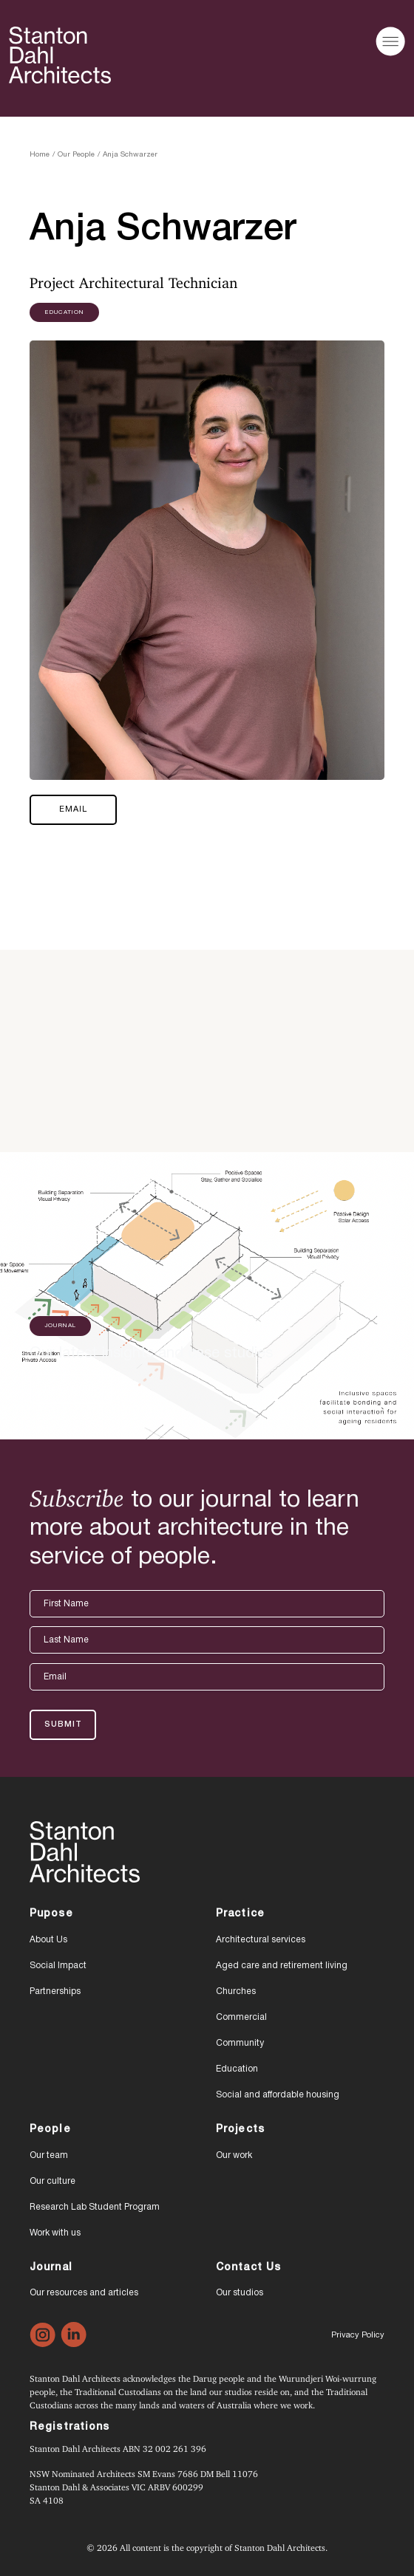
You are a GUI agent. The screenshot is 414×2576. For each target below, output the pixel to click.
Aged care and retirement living (281, 1966)
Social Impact (58, 1966)
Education (237, 2069)
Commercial (241, 2017)
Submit (62, 1724)
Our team (49, 2155)
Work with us (55, 2233)
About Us (48, 1940)
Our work (234, 2155)
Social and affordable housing (277, 2095)
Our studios (239, 2293)
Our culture (52, 2181)
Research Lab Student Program (95, 2207)
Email (73, 809)
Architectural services (260, 1940)
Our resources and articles (84, 2293)
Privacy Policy (357, 2335)
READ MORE (71, 1388)
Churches (236, 1991)
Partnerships (55, 1991)
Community (240, 2043)
